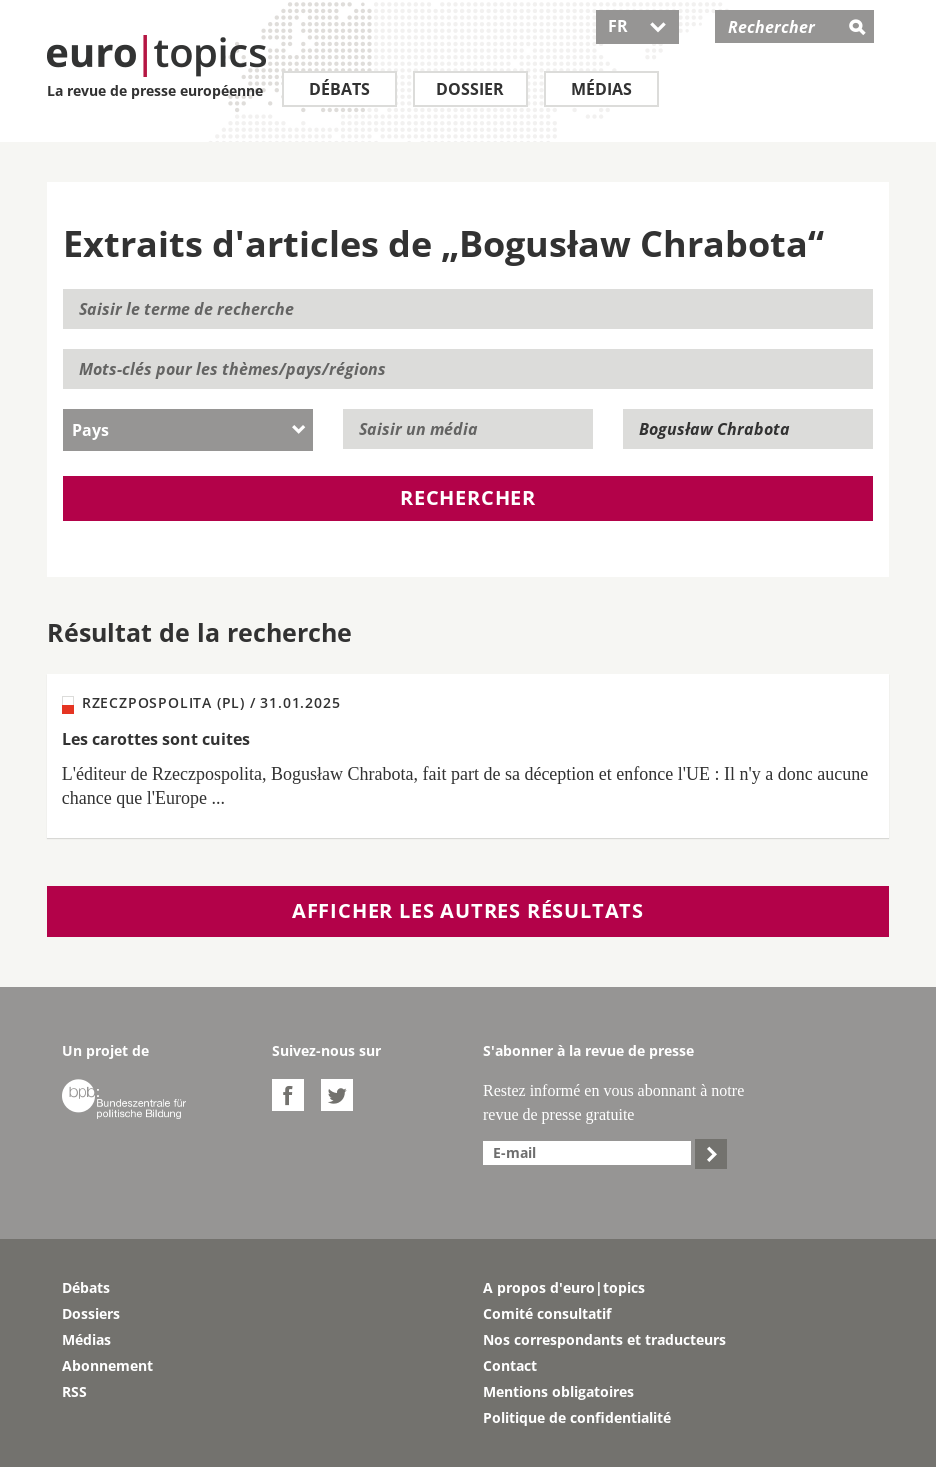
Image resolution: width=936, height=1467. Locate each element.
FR (637, 26)
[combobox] (188, 430)
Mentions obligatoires (558, 1391)
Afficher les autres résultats (468, 910)
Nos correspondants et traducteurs (604, 1339)
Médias (601, 89)
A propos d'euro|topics (564, 1287)
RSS (74, 1391)
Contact (510, 1365)
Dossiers (91, 1313)
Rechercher (468, 497)
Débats (339, 89)
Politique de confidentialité (577, 1417)
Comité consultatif (547, 1313)
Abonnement (107, 1365)
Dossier (470, 89)
